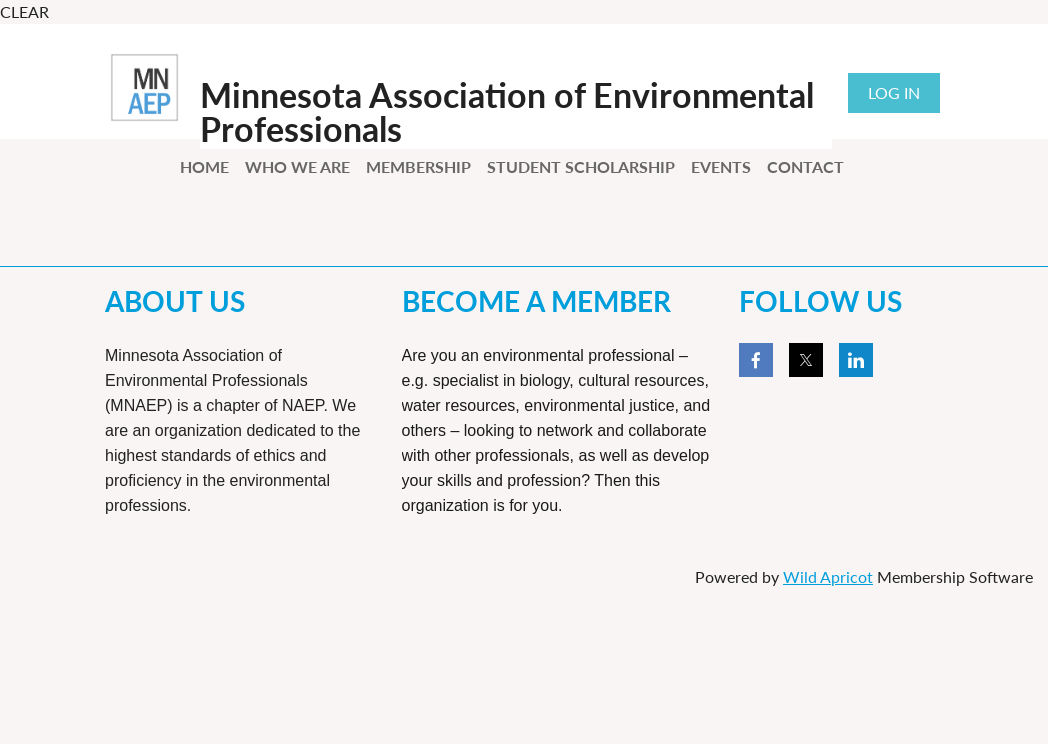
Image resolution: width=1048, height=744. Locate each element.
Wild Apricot (828, 576)
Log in (894, 92)
